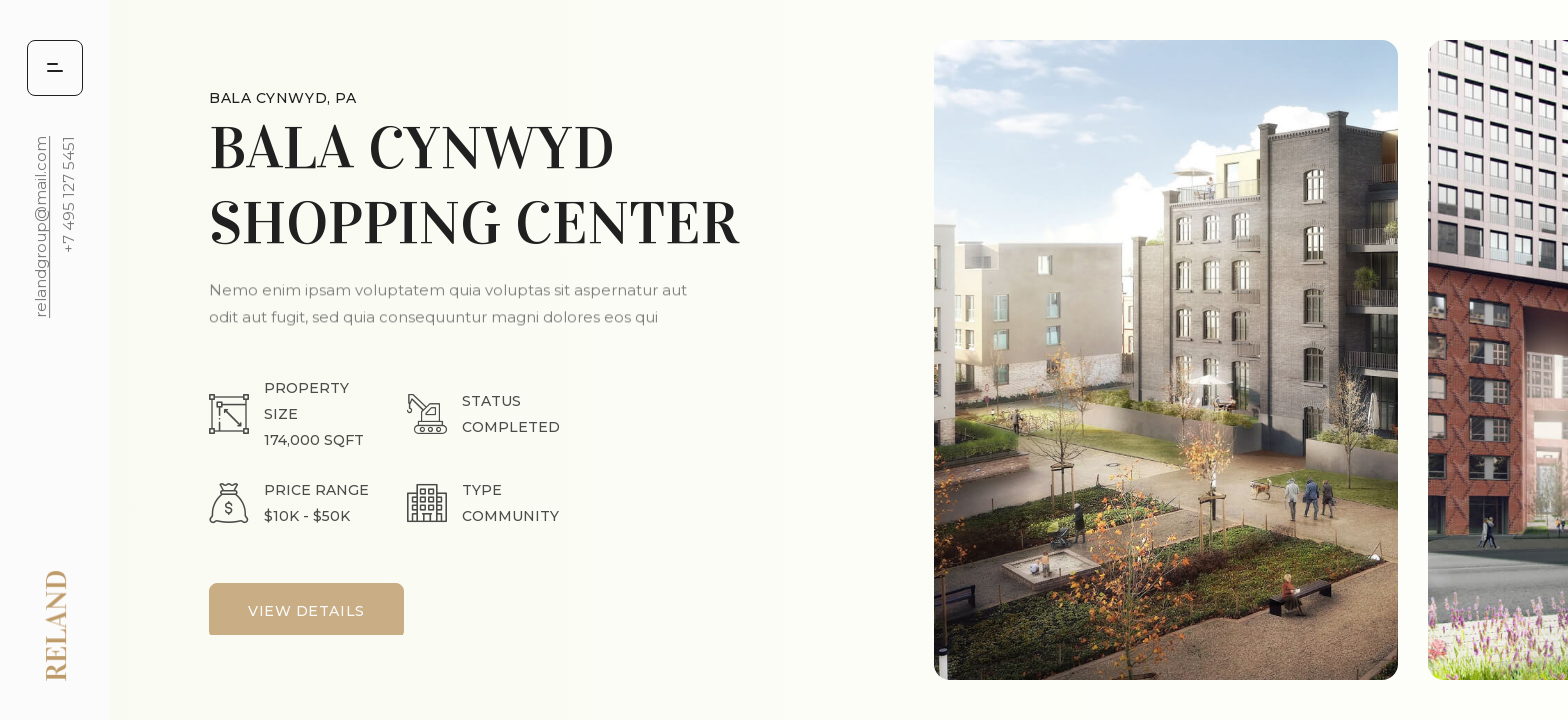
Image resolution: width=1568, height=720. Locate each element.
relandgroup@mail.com (40, 227)
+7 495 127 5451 (68, 194)
